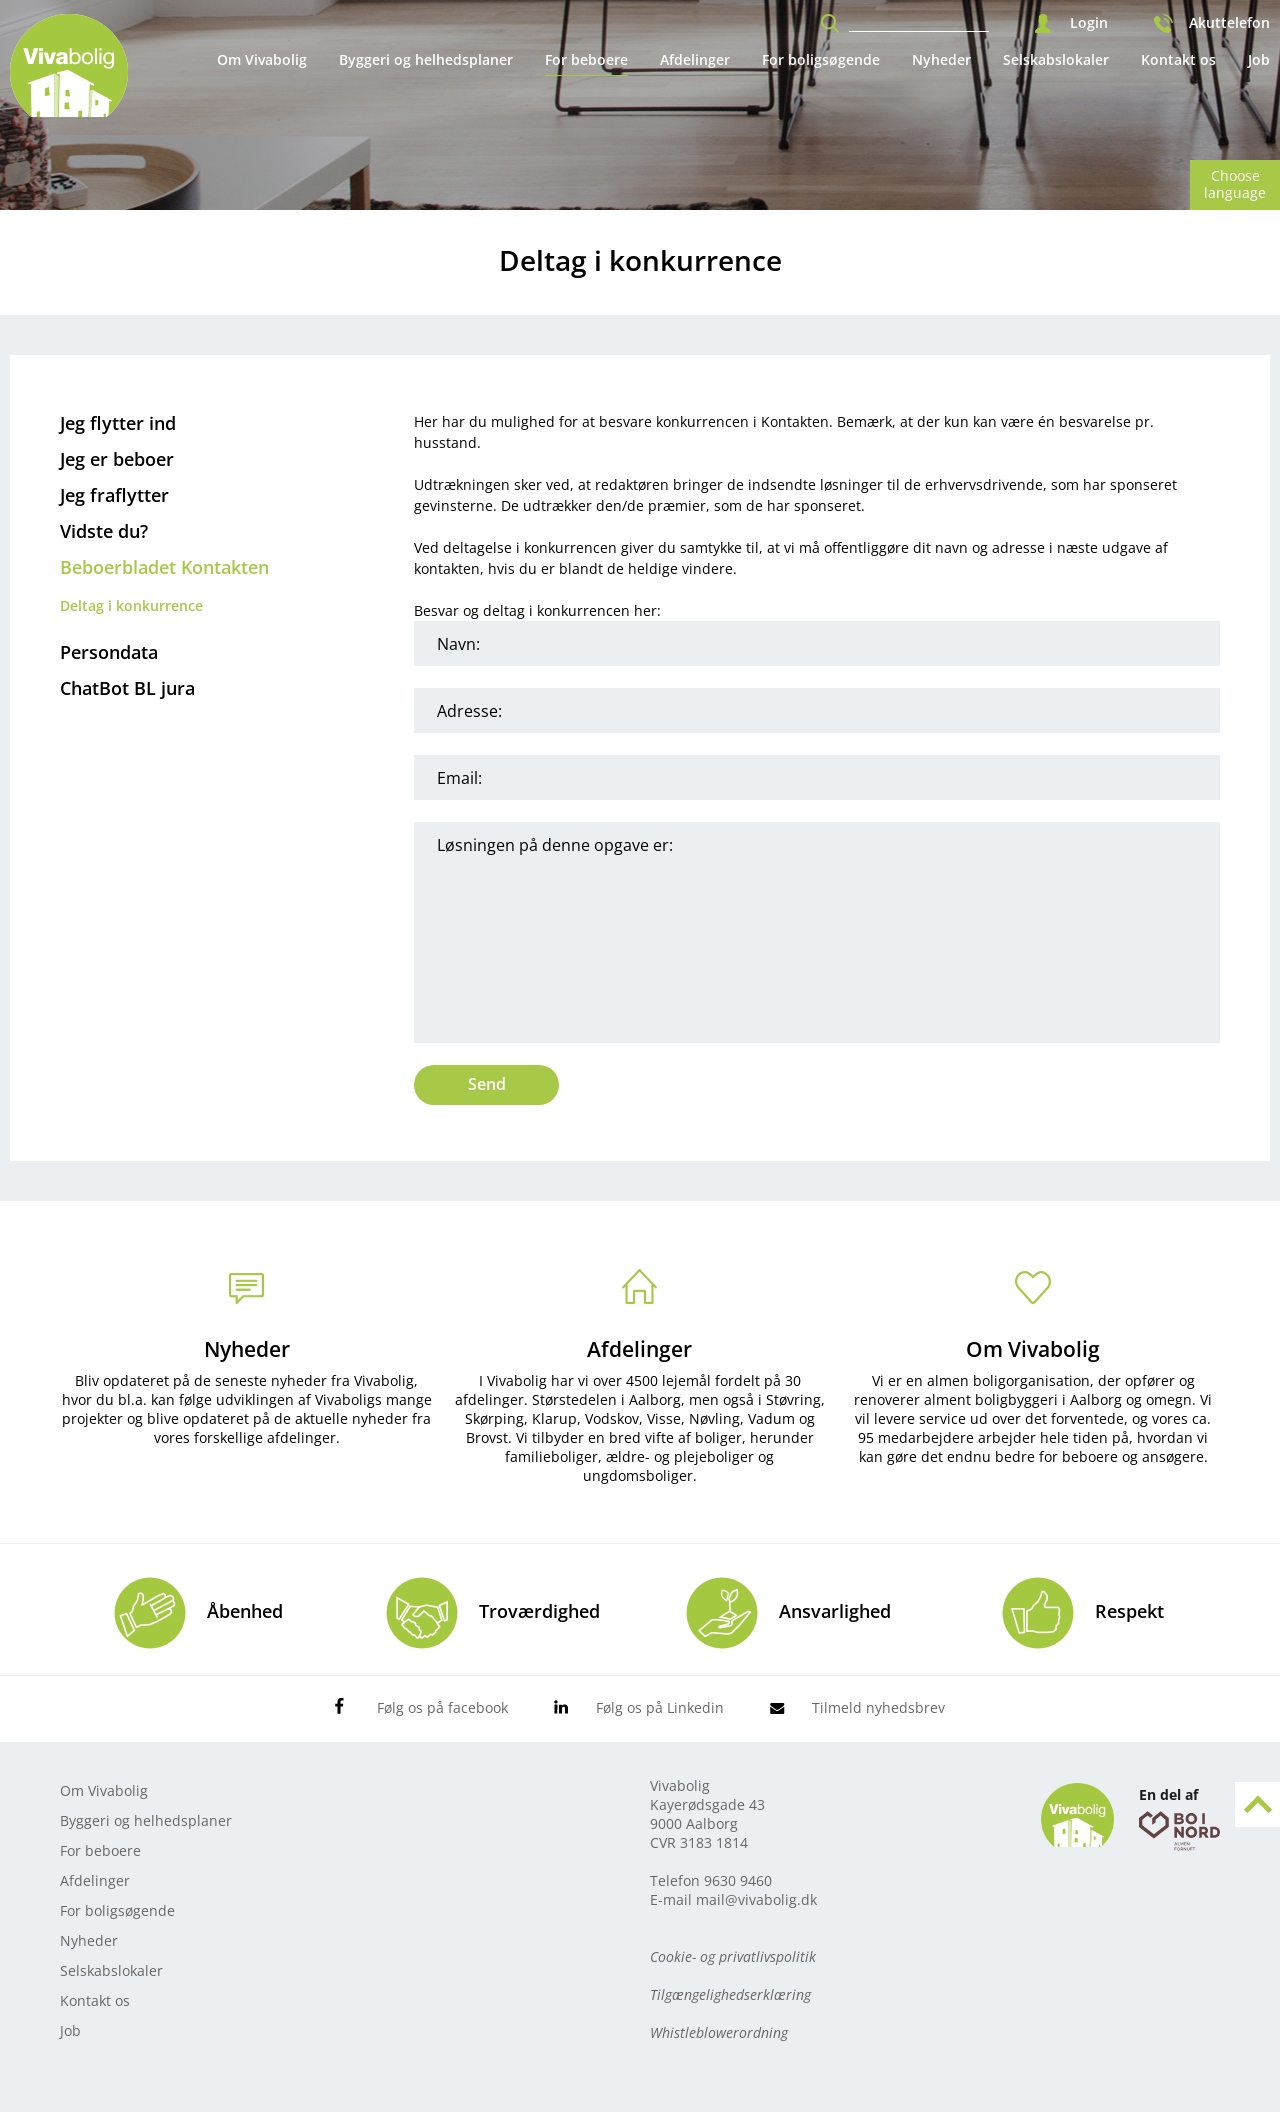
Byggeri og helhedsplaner (426, 59)
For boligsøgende (821, 59)
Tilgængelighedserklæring (730, 1994)
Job (1259, 59)
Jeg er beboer (117, 459)
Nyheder (941, 59)
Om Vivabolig (262, 59)
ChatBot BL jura (127, 688)
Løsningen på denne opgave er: (817, 932)
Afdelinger (695, 59)
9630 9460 (738, 1880)
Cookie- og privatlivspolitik (733, 1956)
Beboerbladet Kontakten (164, 567)
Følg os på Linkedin (660, 1707)
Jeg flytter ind (118, 423)
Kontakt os (1178, 59)
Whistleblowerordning (719, 2032)
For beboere (586, 59)
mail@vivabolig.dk (756, 1899)
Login (1089, 23)
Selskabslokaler (1056, 59)
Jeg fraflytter (114, 495)
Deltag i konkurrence (131, 605)
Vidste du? (104, 531)
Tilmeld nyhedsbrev (878, 1707)
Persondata (109, 652)
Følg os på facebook (442, 1707)
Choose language (1235, 184)
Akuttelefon (1229, 23)
